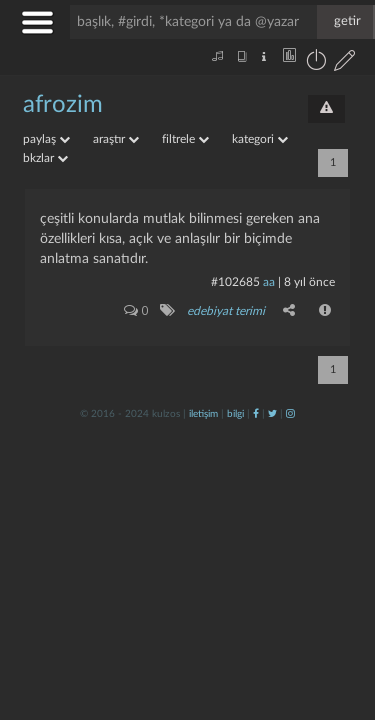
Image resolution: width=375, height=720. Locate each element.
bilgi (235, 414)
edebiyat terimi (226, 311)
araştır (116, 139)
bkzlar (45, 158)
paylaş (46, 139)
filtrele (185, 139)
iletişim (203, 414)
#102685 (235, 282)
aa (269, 282)
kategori (260, 139)
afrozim (63, 105)
